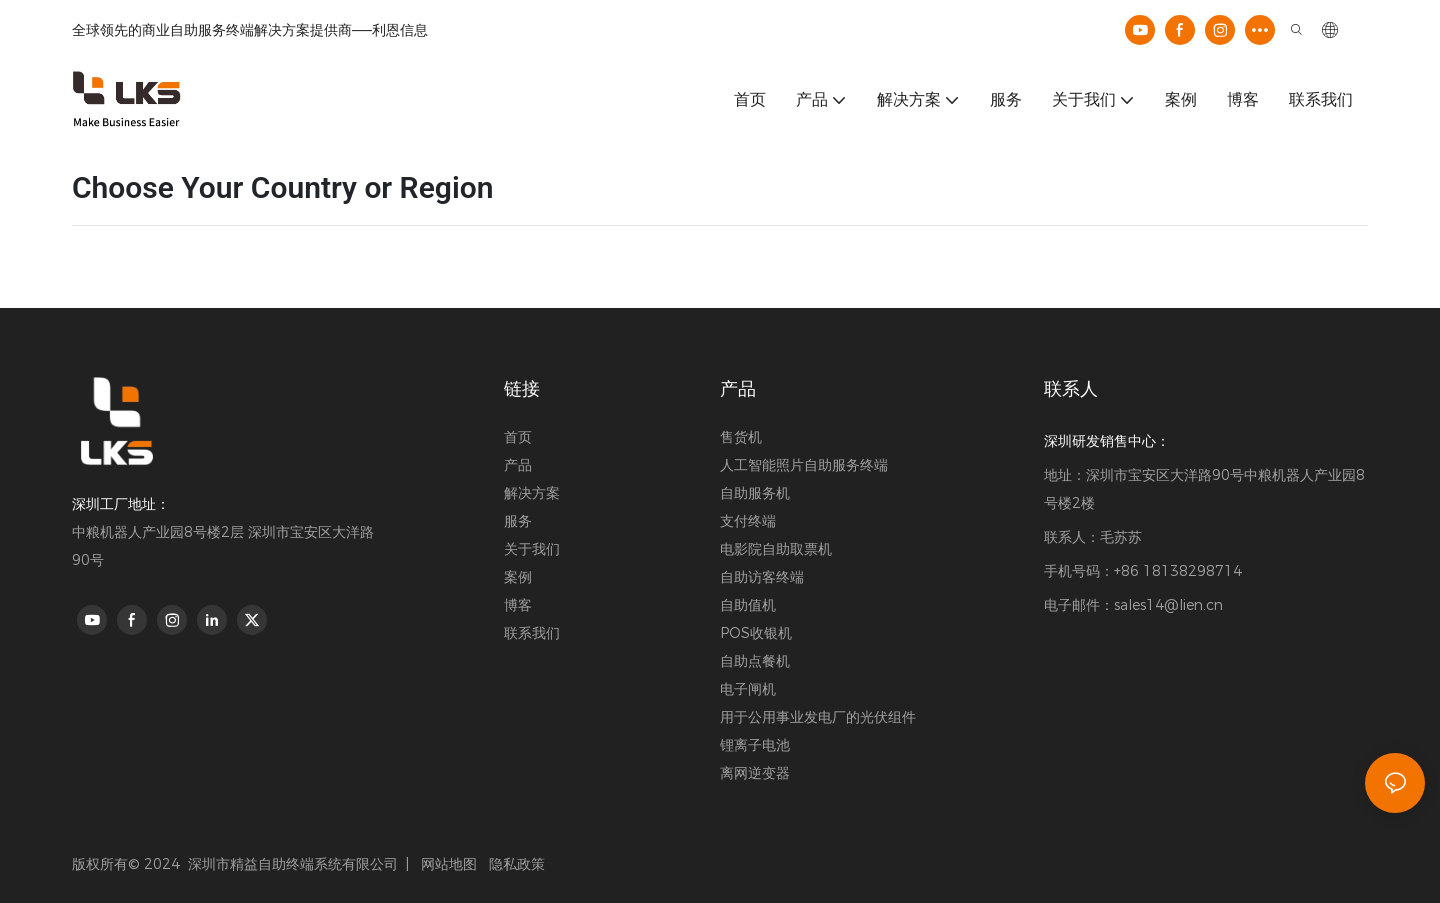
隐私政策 (517, 864)
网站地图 (447, 864)
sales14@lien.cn (1168, 605)
